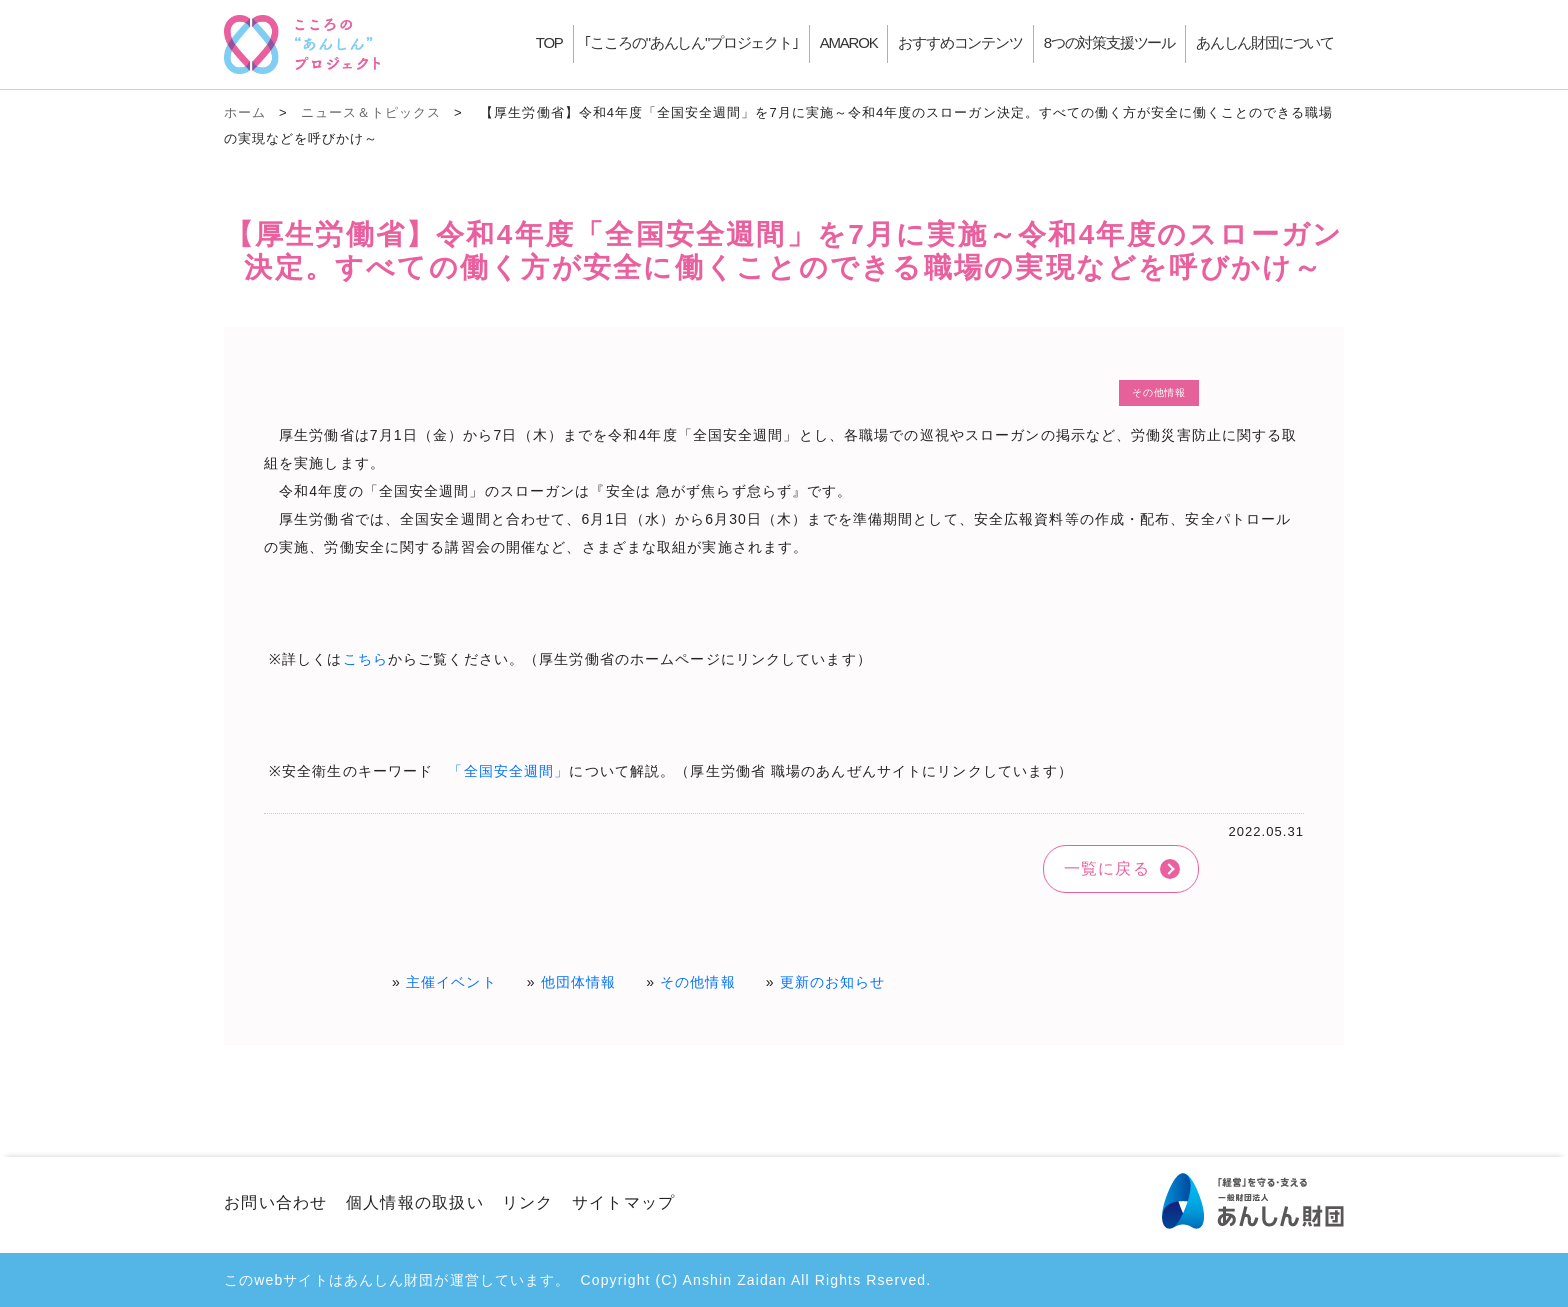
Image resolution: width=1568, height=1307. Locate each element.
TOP (549, 42)
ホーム (245, 112)
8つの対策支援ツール (1109, 42)
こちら (365, 659)
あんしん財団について (1265, 42)
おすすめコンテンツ (960, 42)
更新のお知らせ (833, 982)
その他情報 (698, 982)
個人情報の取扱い (415, 1202)
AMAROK (849, 42)
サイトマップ (624, 1202)
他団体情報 (579, 982)
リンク (528, 1202)
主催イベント (451, 982)
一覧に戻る (1107, 868)
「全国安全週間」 (508, 771)
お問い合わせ (276, 1202)
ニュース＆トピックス (371, 112)
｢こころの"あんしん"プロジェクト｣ (691, 42)
